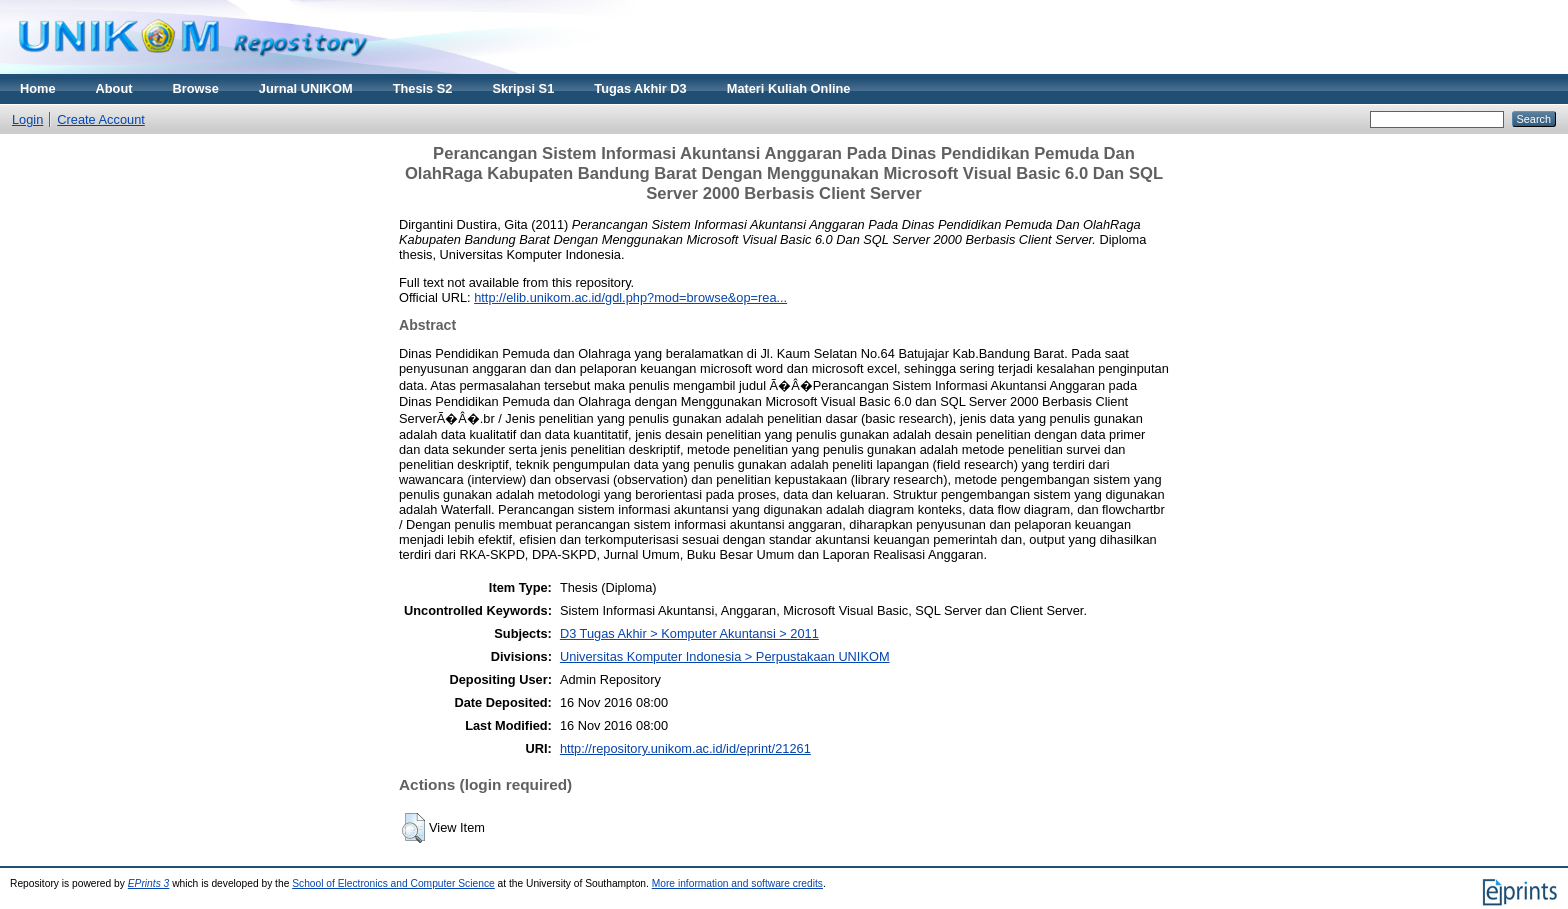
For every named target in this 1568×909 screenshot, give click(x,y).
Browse (196, 88)
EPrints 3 (149, 883)
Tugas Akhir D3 (640, 88)
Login (27, 119)
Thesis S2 (423, 88)
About (114, 88)
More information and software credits (737, 883)
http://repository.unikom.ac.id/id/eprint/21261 (685, 748)
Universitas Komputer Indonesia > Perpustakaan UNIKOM (725, 656)
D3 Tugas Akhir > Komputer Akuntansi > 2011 (689, 633)
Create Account (101, 119)
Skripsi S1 (523, 88)
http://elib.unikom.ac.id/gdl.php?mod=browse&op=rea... (630, 297)
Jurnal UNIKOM (306, 88)
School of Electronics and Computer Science (393, 883)
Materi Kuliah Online (789, 88)
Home (38, 88)
